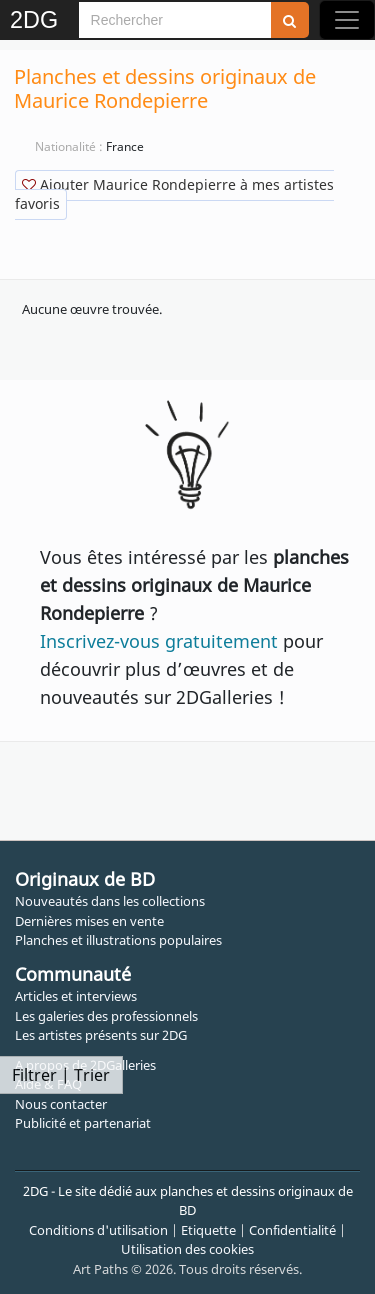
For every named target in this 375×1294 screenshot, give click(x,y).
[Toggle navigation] (347, 20)
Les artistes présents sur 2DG (101, 1035)
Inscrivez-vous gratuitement (159, 641)
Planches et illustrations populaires (118, 940)
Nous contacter (61, 1104)
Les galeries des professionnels (106, 1016)
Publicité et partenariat (83, 1123)
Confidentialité (292, 1230)
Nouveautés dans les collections (110, 901)
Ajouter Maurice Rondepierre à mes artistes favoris (174, 194)
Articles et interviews (76, 996)
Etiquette (208, 1230)
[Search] (175, 20)
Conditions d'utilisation (98, 1230)
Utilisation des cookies (187, 1249)
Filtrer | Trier (61, 1075)
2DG (34, 20)
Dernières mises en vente (89, 921)
